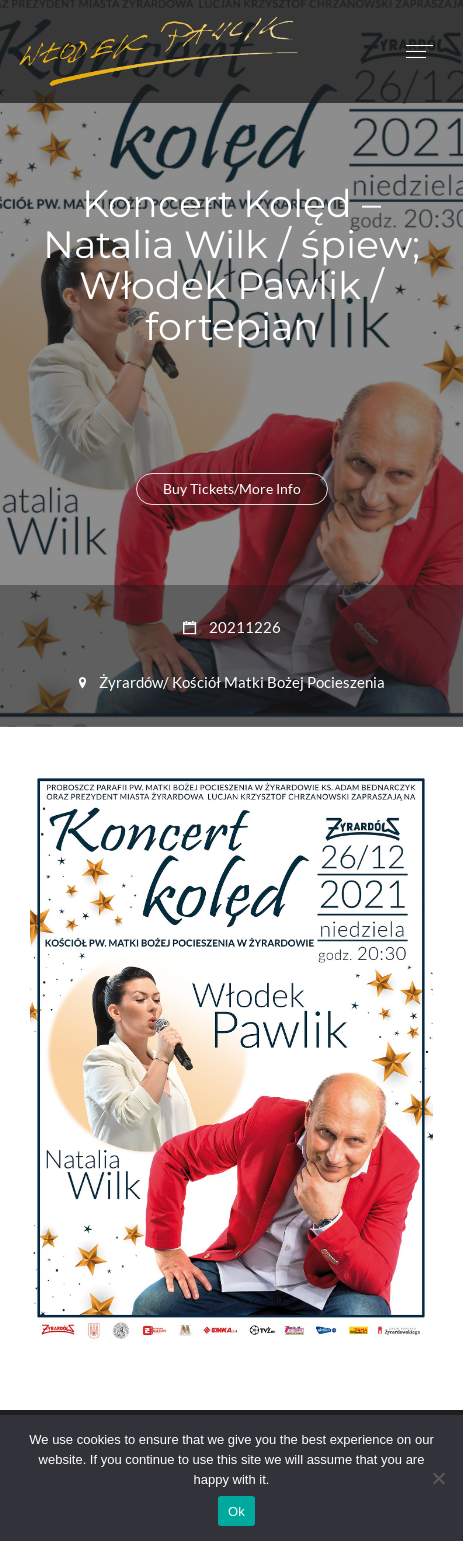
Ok (236, 1511)
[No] (438, 1478)
